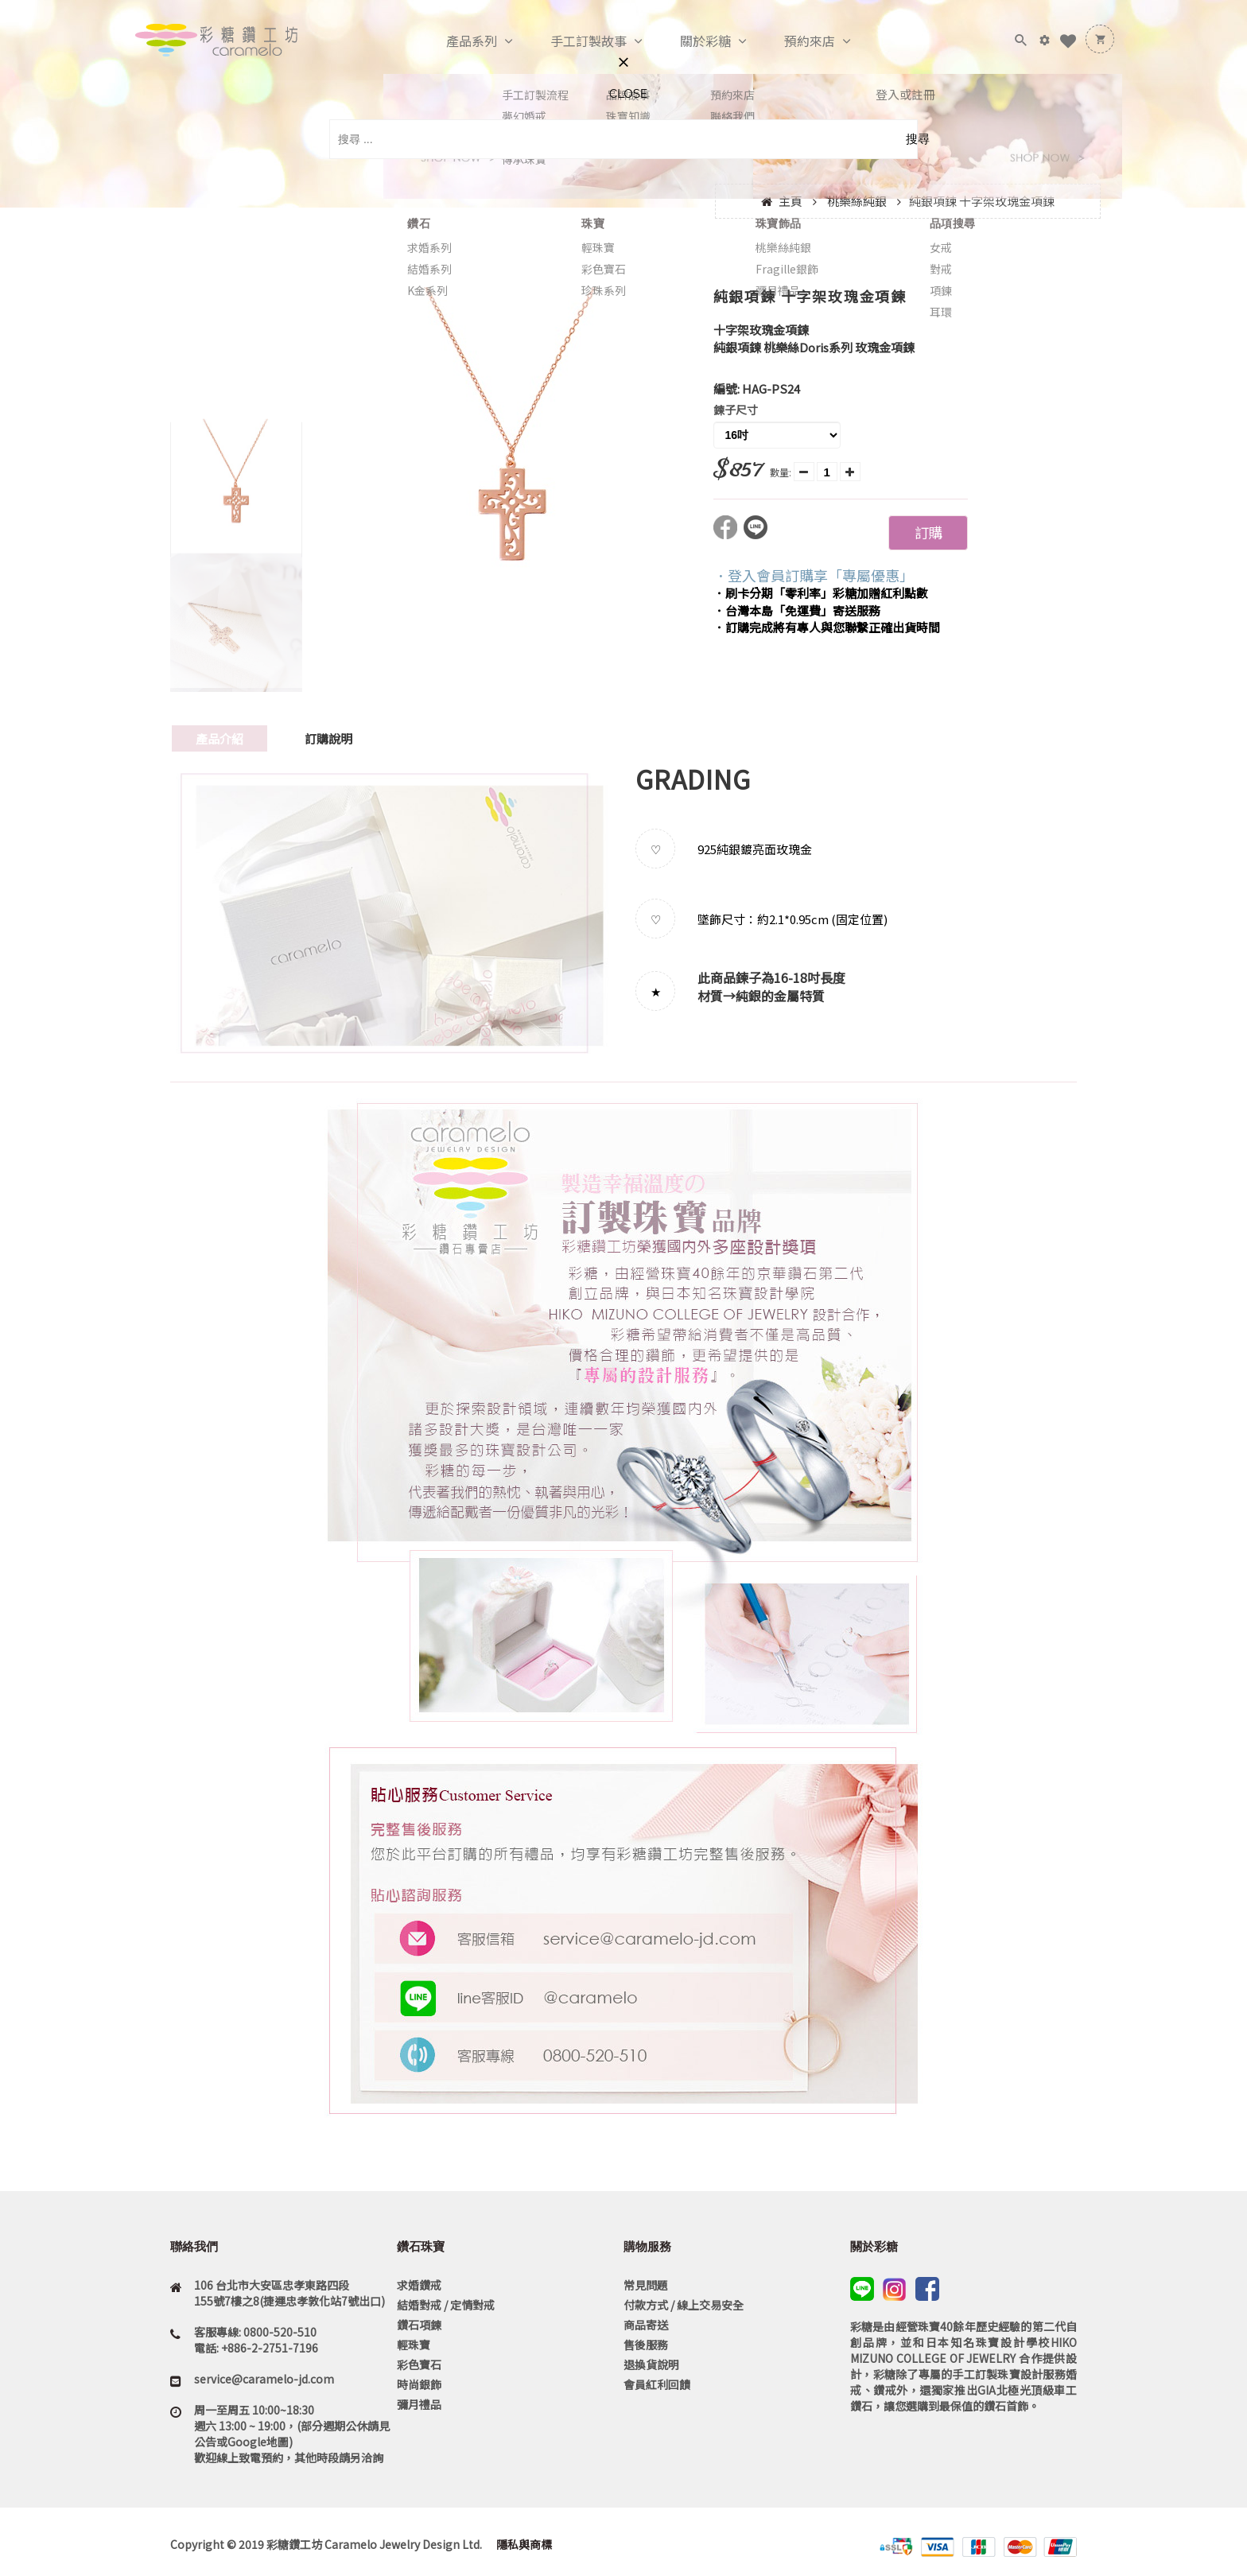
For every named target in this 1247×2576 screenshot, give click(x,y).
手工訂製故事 (572, 41)
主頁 (790, 200)
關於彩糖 (688, 41)
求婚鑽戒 (419, 2285)
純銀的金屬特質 (780, 995)
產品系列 (454, 41)
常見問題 (646, 2285)
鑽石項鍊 (419, 2325)
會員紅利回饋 (657, 2384)
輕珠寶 (413, 2345)
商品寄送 (646, 2325)
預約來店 (792, 41)
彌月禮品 (419, 2404)
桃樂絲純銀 (857, 200)
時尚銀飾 (419, 2384)
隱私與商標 (523, 2544)
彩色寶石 (419, 2364)
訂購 (928, 532)
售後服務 (646, 2345)
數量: (780, 472)
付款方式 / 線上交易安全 (684, 2305)
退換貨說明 (651, 2364)
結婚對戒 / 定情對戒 (446, 2305)
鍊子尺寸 (735, 410)
